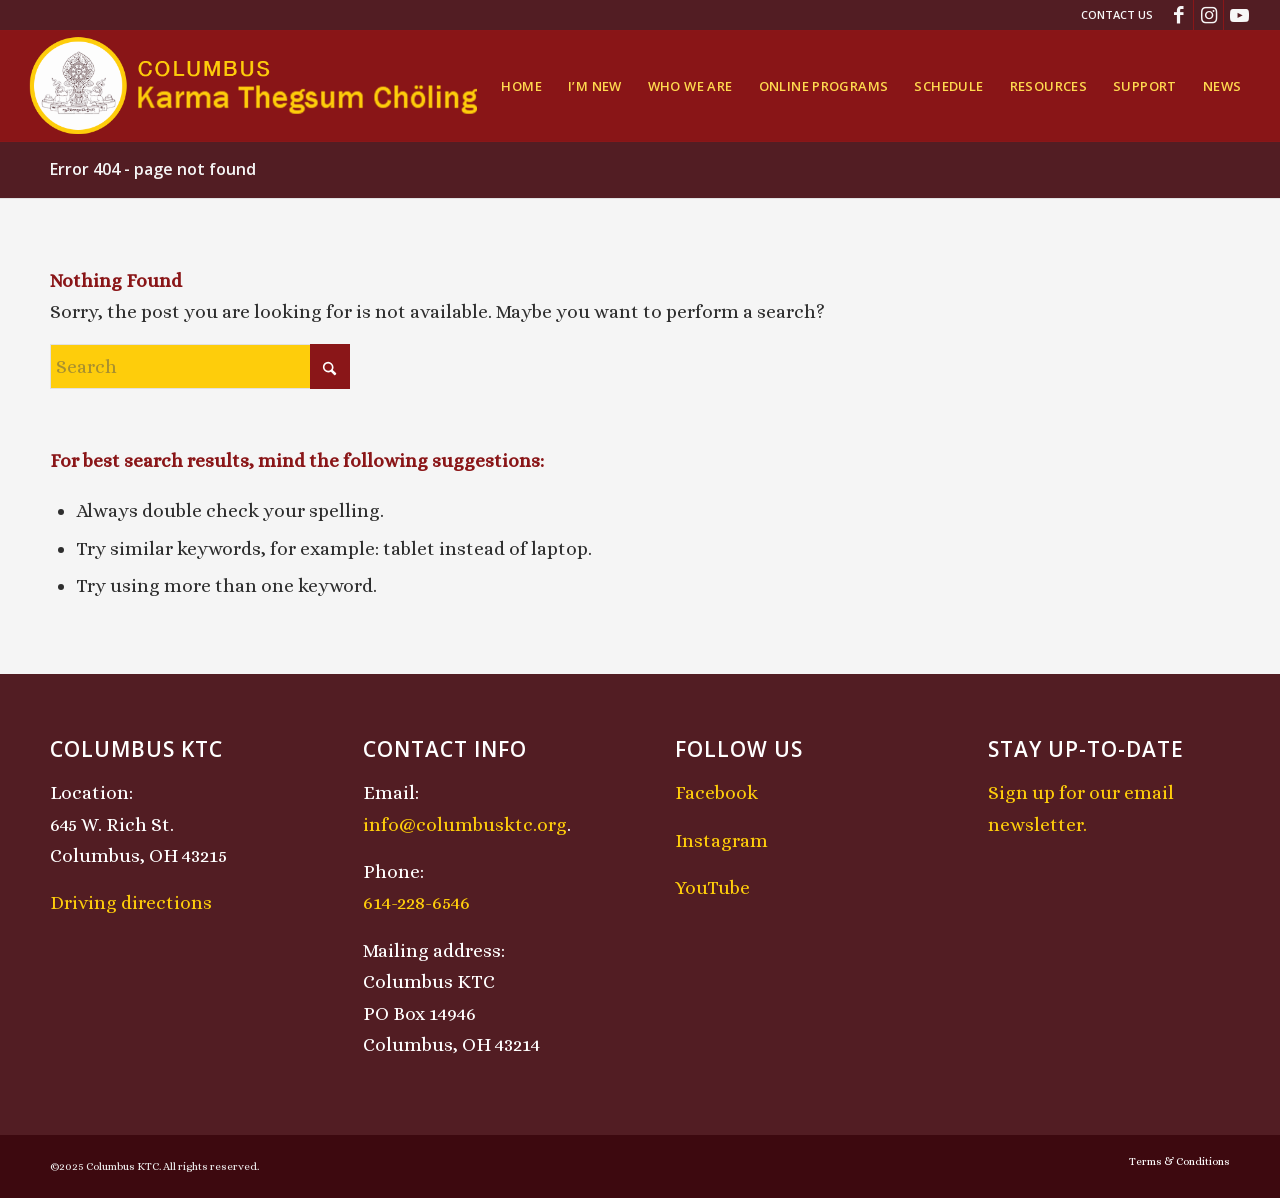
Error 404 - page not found (153, 169)
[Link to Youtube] (1239, 15)
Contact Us (1117, 14)
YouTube (712, 887)
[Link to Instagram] (1208, 15)
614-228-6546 (416, 902)
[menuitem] (1112, 15)
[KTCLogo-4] (255, 86)
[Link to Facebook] (1178, 15)
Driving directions (131, 902)
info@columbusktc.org (465, 824)
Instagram (721, 840)
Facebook (716, 792)
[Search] (200, 366)
